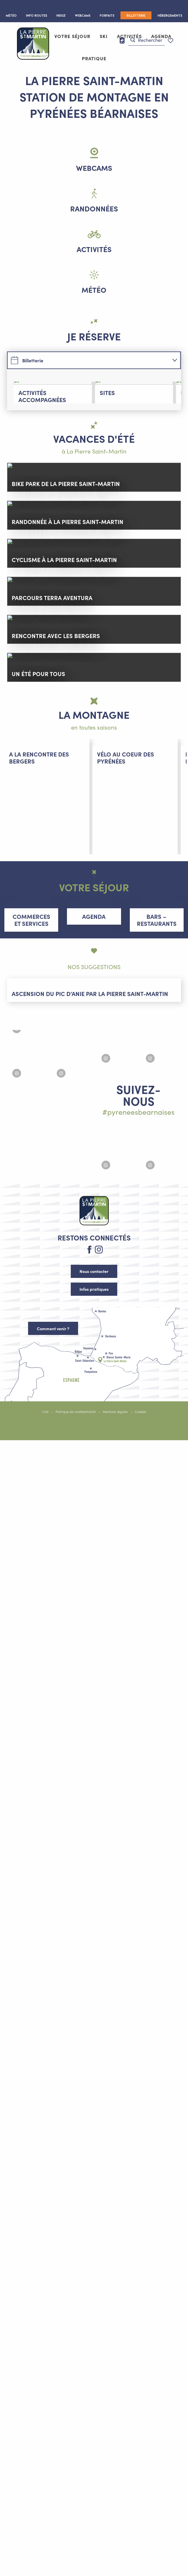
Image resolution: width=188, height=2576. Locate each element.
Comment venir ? (53, 2465)
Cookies (140, 2548)
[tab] (87, 360)
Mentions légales (115, 2548)
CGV (45, 2548)
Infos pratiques (94, 2426)
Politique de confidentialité (76, 2548)
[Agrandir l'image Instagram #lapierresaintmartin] (49, 2206)
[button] (146, 40)
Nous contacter (94, 2408)
